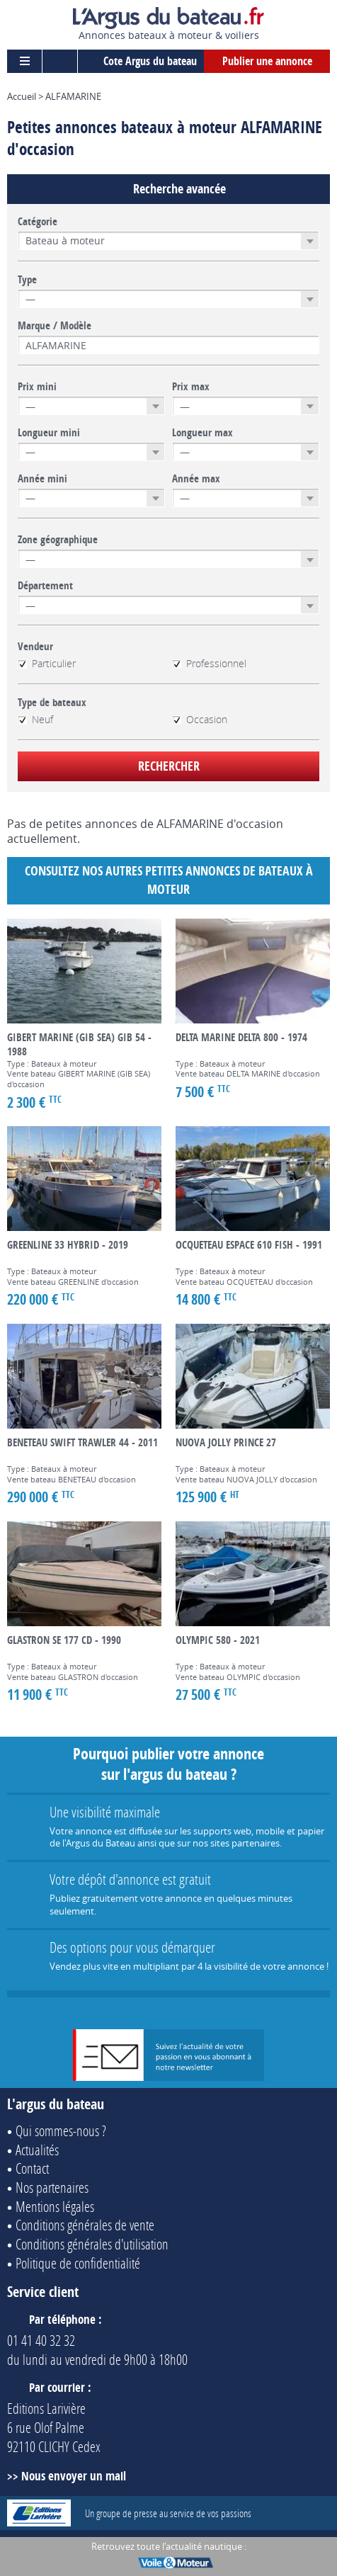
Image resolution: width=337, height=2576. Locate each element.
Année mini (42, 479)
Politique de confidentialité (78, 2263)
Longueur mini (49, 433)
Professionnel (209, 663)
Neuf (35, 719)
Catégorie (37, 222)
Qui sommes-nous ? (61, 2130)
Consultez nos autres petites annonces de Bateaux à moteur (169, 880)
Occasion (199, 719)
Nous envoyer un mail (73, 2476)
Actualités (37, 2149)
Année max (196, 479)
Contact (32, 2168)
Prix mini (37, 387)
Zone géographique (58, 540)
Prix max (191, 387)
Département (45, 586)
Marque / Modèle (54, 326)
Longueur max (202, 433)
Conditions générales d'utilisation (92, 2244)
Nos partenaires (52, 2187)
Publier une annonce (267, 61)
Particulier (47, 663)
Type (27, 280)
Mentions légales (55, 2206)
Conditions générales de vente (85, 2224)
